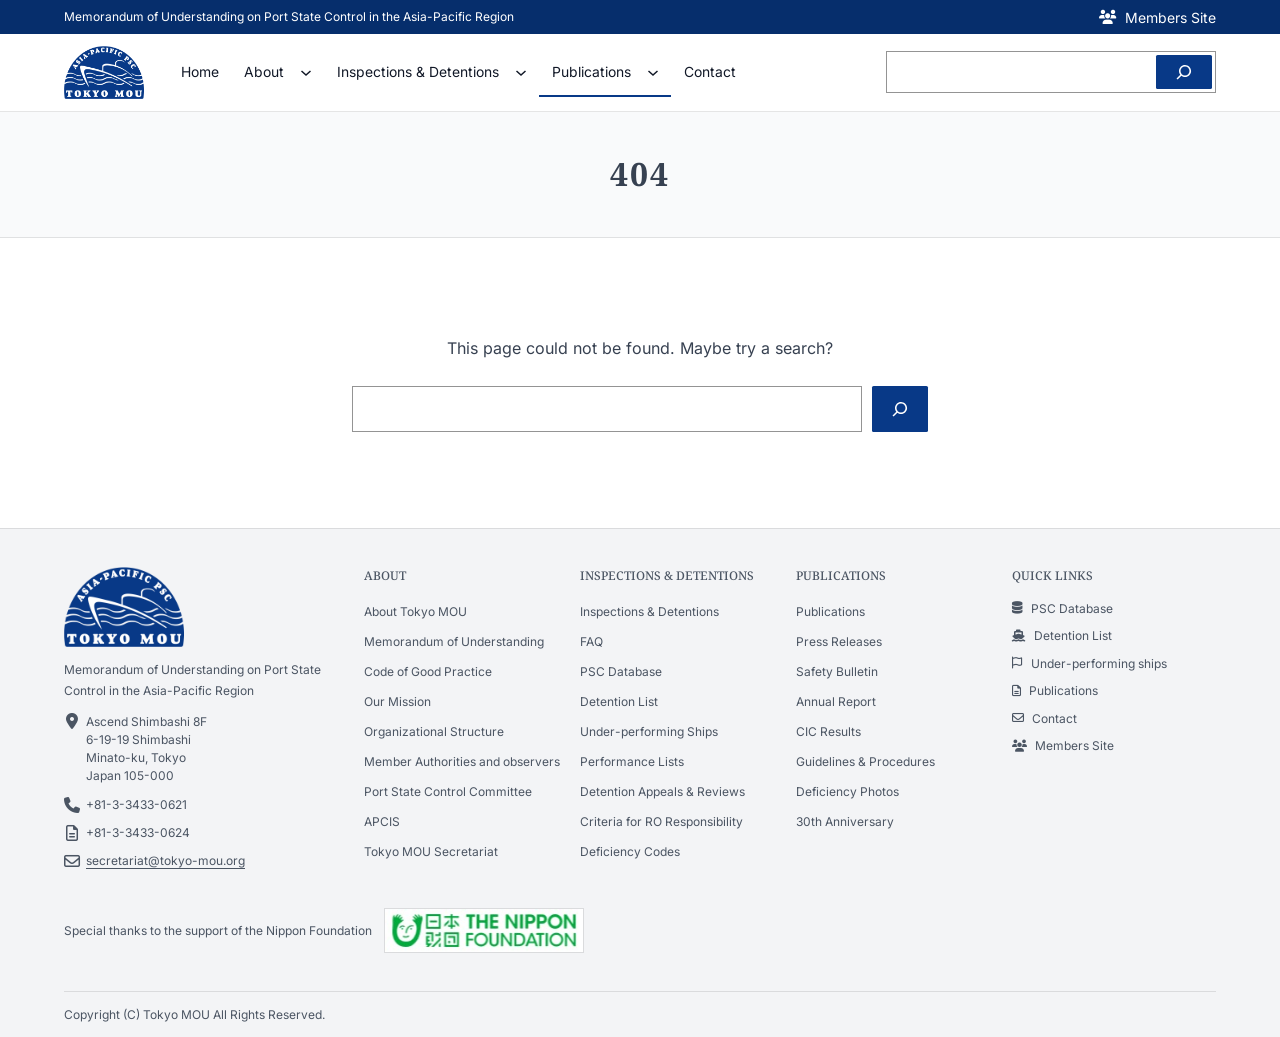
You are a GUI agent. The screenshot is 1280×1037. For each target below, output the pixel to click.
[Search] (1184, 72)
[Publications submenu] (653, 72)
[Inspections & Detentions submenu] (521, 72)
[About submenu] (306, 72)
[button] (1157, 17)
